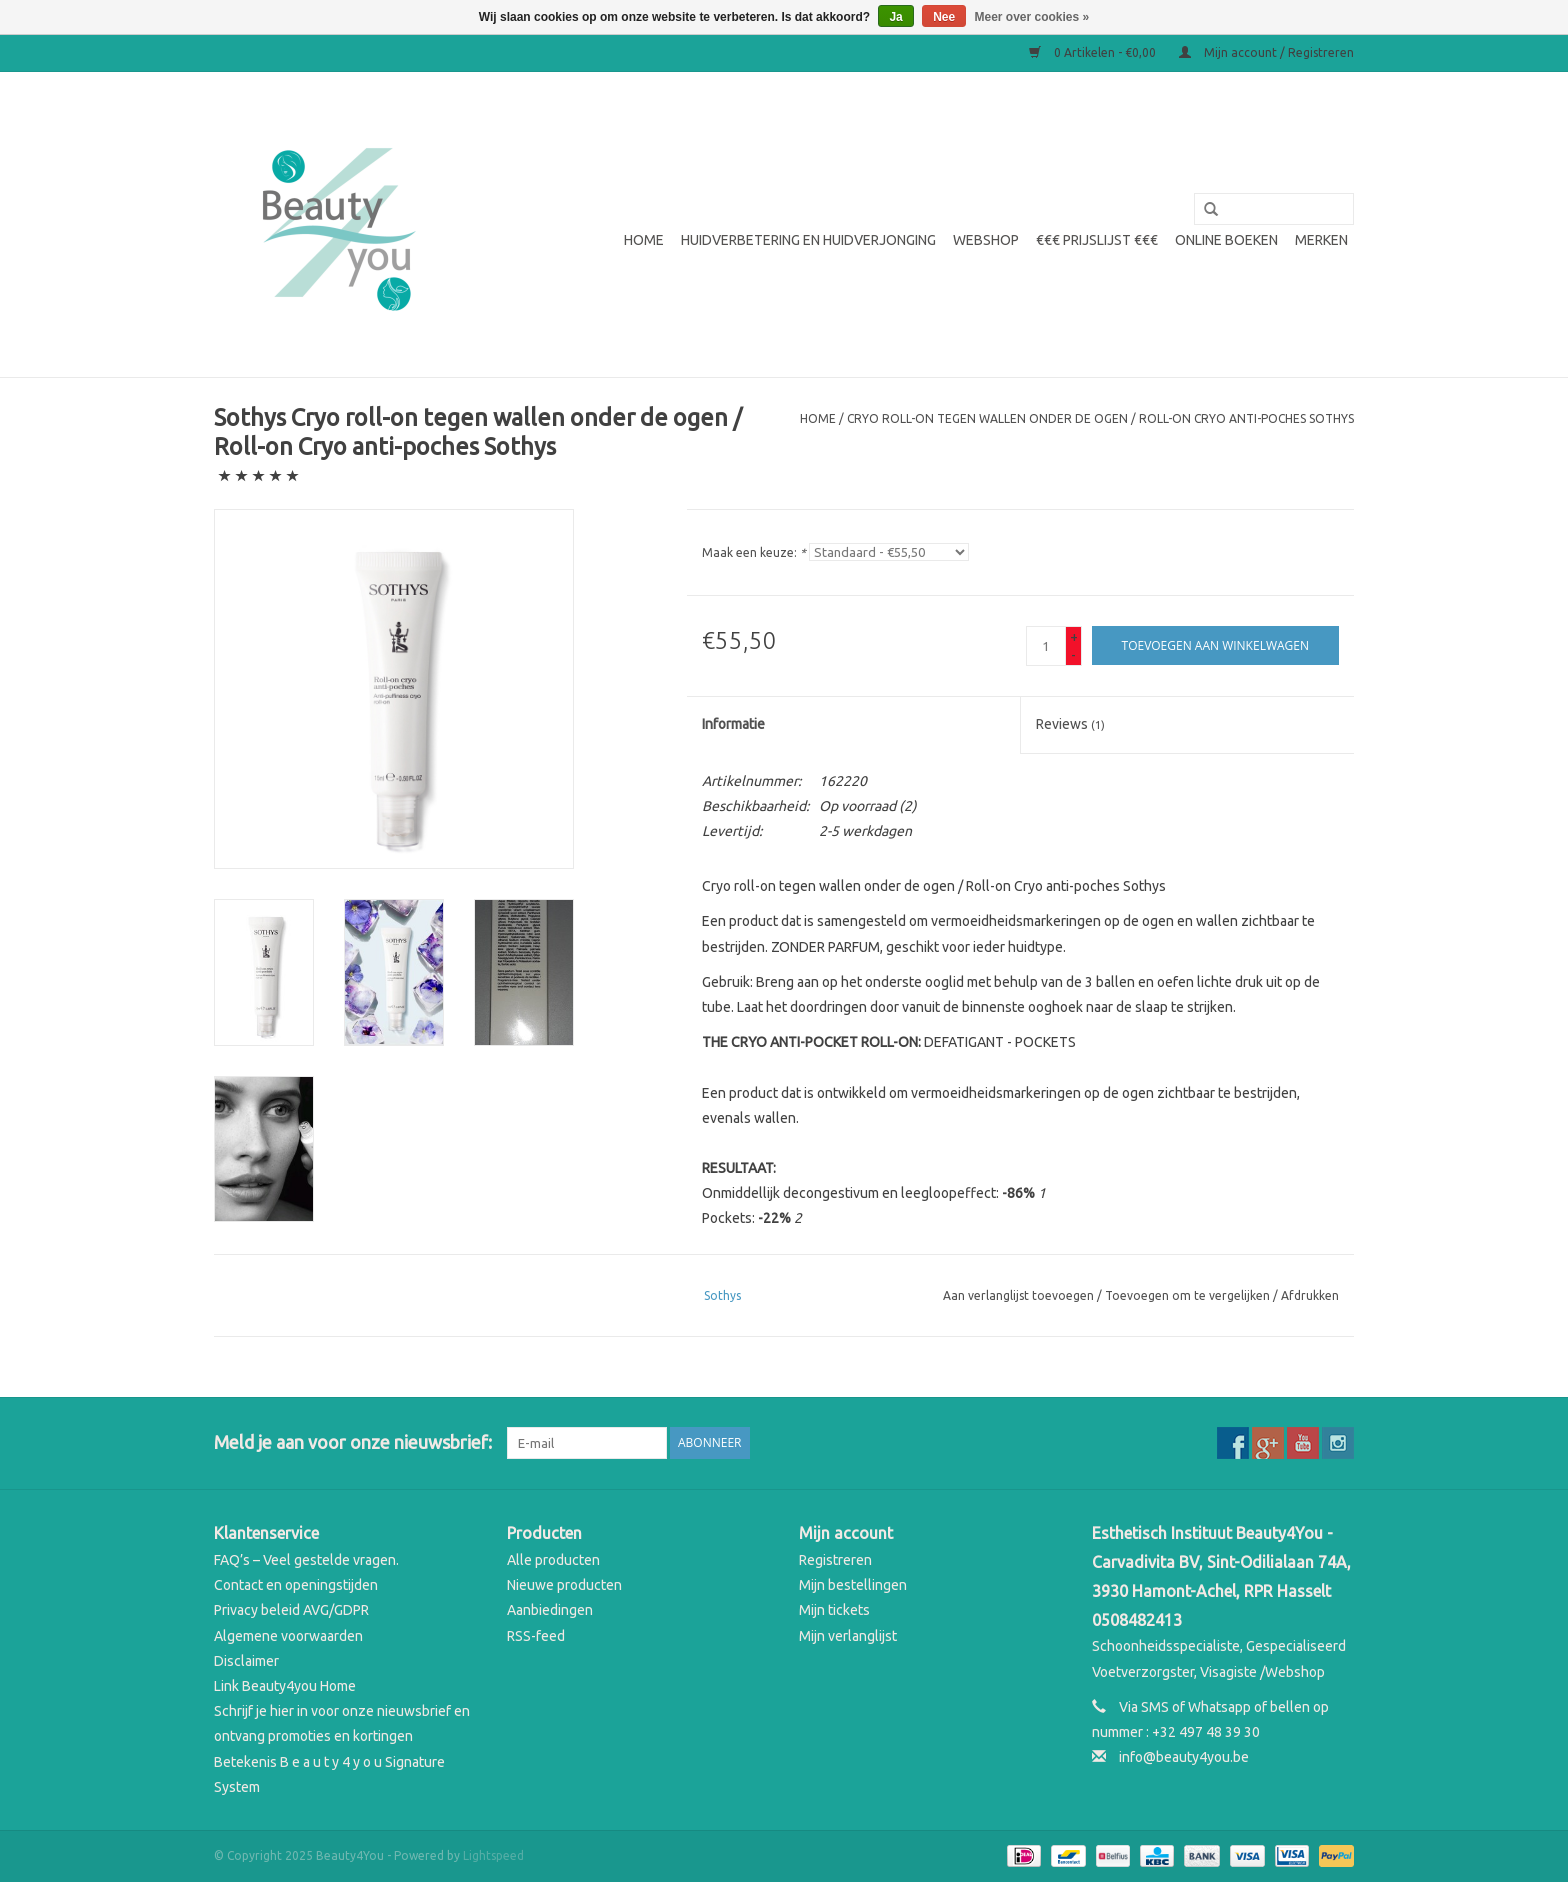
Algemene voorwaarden (288, 1636)
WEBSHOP (986, 240)
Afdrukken (1310, 1295)
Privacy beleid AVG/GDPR (291, 1610)
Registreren (835, 1560)
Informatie (733, 724)
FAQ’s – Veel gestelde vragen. (306, 1560)
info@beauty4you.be (1184, 1757)
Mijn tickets (834, 1610)
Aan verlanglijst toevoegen (1018, 1295)
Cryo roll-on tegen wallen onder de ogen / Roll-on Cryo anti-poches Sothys (1100, 418)
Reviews (1070, 724)
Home (644, 240)
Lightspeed (493, 1855)
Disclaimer (246, 1661)
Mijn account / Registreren (1266, 52)
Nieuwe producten (564, 1585)
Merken (1321, 240)
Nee (944, 17)
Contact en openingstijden (296, 1585)
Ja (895, 17)
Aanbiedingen (550, 1610)
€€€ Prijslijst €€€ (1097, 240)
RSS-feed (536, 1636)
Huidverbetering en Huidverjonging (808, 240)
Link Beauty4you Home (285, 1686)
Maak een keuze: (754, 552)
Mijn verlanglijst (848, 1636)
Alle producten (553, 1560)
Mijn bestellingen (853, 1585)
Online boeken (1226, 240)
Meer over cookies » (1032, 17)
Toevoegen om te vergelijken (1189, 1295)
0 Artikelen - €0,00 (1094, 52)
